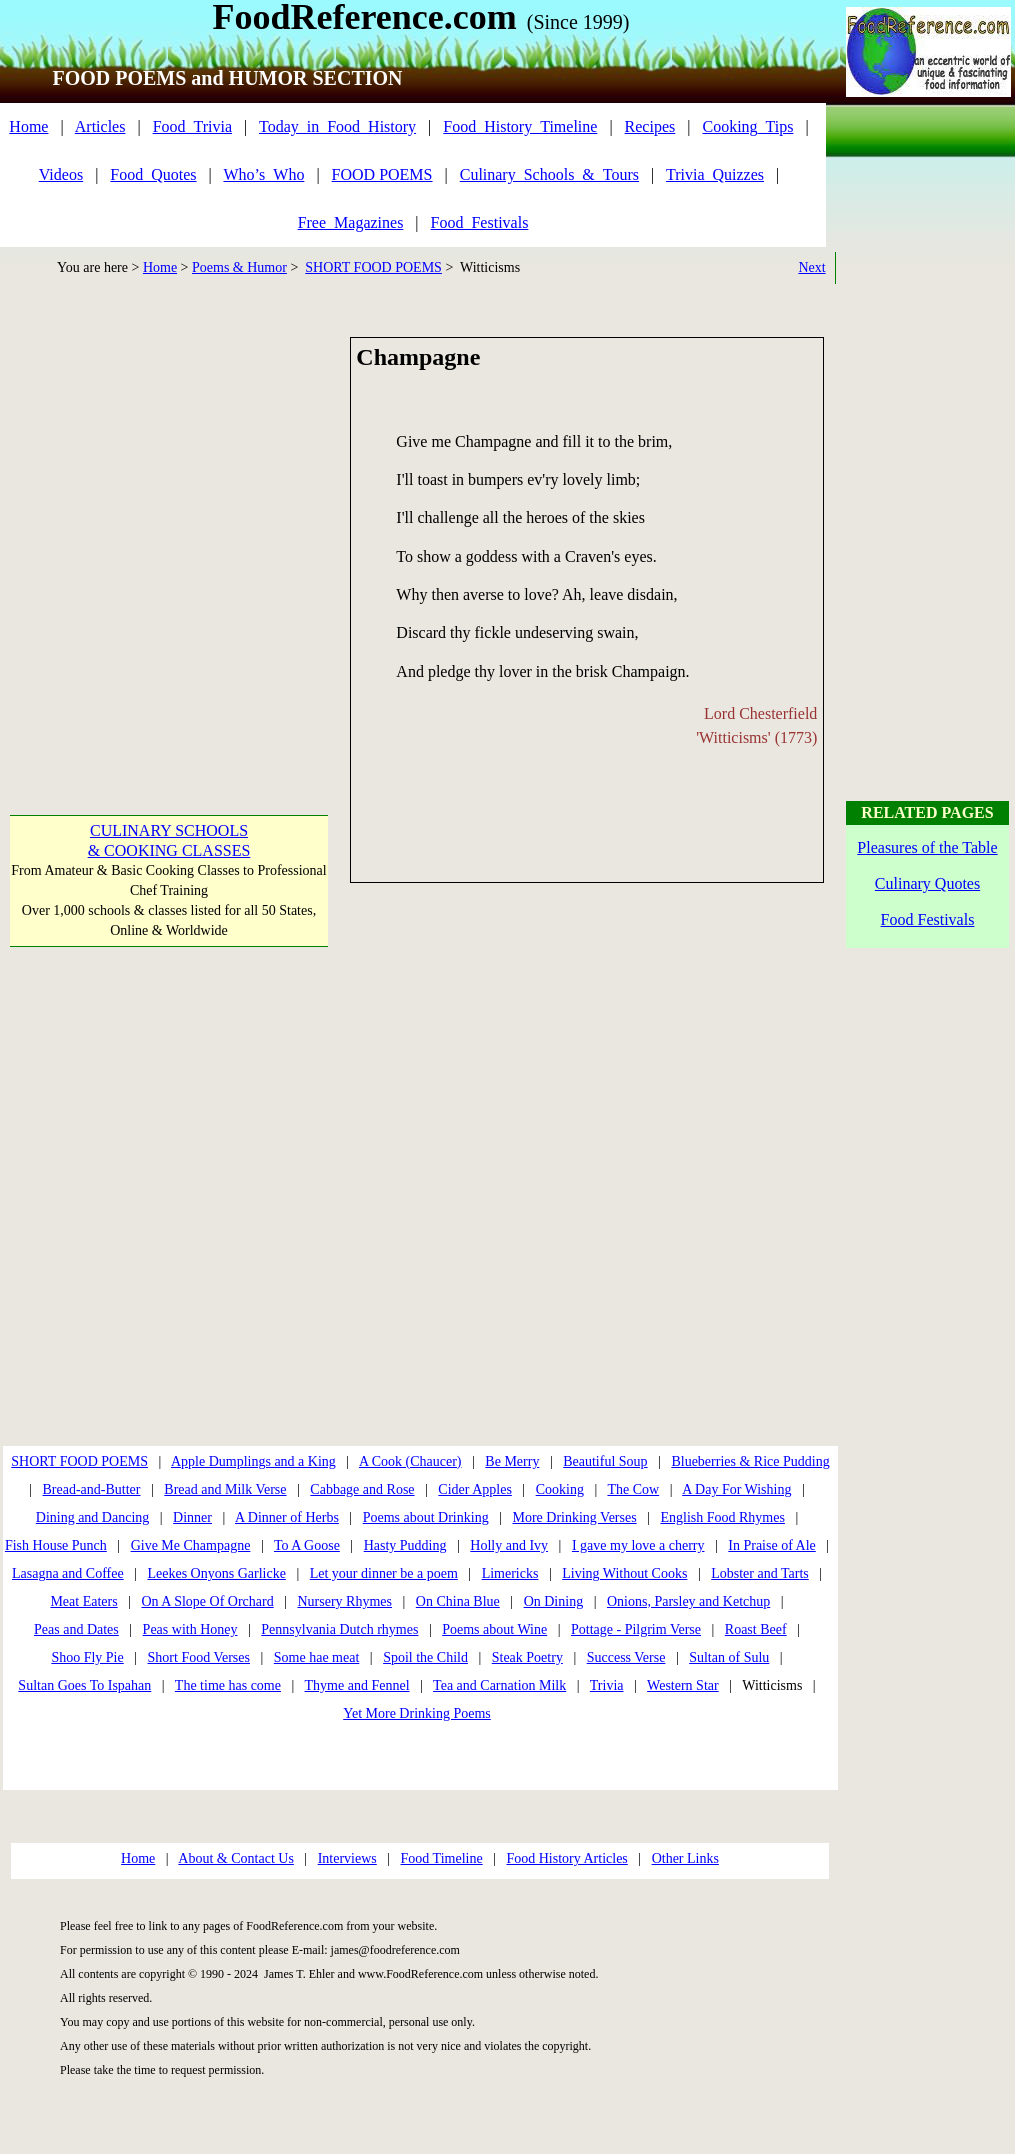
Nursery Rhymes (345, 1601)
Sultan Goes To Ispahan (84, 1685)
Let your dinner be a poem (384, 1573)
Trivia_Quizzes (715, 174)
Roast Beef (756, 1629)
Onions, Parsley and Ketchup (688, 1601)
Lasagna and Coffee (68, 1573)
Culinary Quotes (927, 883)
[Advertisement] (187, 524)
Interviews (347, 1858)
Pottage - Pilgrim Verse (636, 1629)
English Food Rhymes (722, 1517)
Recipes (650, 126)
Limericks (510, 1573)
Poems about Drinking (426, 1517)
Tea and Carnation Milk (499, 1685)
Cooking (560, 1489)
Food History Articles (566, 1858)
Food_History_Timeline (520, 126)
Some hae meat (317, 1657)
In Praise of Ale (771, 1545)
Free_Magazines (351, 222)
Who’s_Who (264, 174)
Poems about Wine (494, 1629)
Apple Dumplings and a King (253, 1461)
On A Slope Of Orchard (207, 1601)
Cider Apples (475, 1489)
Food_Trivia (192, 126)
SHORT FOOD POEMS (373, 267)
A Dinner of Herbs (287, 1517)
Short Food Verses (199, 1657)
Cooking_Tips (747, 126)
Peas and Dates (76, 1629)
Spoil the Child (425, 1657)
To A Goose (307, 1545)
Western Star (683, 1685)
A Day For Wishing (736, 1489)
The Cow (633, 1489)
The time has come (228, 1685)
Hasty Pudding (405, 1545)
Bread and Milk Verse (225, 1489)
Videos (61, 174)
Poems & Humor (239, 267)
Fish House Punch (56, 1545)
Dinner (192, 1517)
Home (28, 126)
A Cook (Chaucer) (410, 1461)
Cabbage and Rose (362, 1489)
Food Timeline (442, 1858)
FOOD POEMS (382, 174)
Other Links (685, 1858)
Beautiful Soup (605, 1461)
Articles (100, 126)
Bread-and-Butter (92, 1489)
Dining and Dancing (93, 1517)
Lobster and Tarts (760, 1573)
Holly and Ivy (509, 1545)
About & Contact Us (236, 1858)
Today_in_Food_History (337, 126)
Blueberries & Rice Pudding (750, 1461)
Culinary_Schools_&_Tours (549, 174)
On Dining (554, 1601)
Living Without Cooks (624, 1573)
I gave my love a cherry (638, 1545)
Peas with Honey (190, 1629)
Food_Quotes (153, 174)
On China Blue (458, 1601)
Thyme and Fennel (357, 1685)
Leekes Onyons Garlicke (216, 1573)
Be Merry (512, 1461)
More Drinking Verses (574, 1517)
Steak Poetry (527, 1657)
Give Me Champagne (191, 1545)
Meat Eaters (83, 1601)
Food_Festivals (480, 222)
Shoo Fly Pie (87, 1657)
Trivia (607, 1685)
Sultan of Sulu (729, 1657)
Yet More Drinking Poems (417, 1713)
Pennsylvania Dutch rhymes (339, 1629)
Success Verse (626, 1657)
